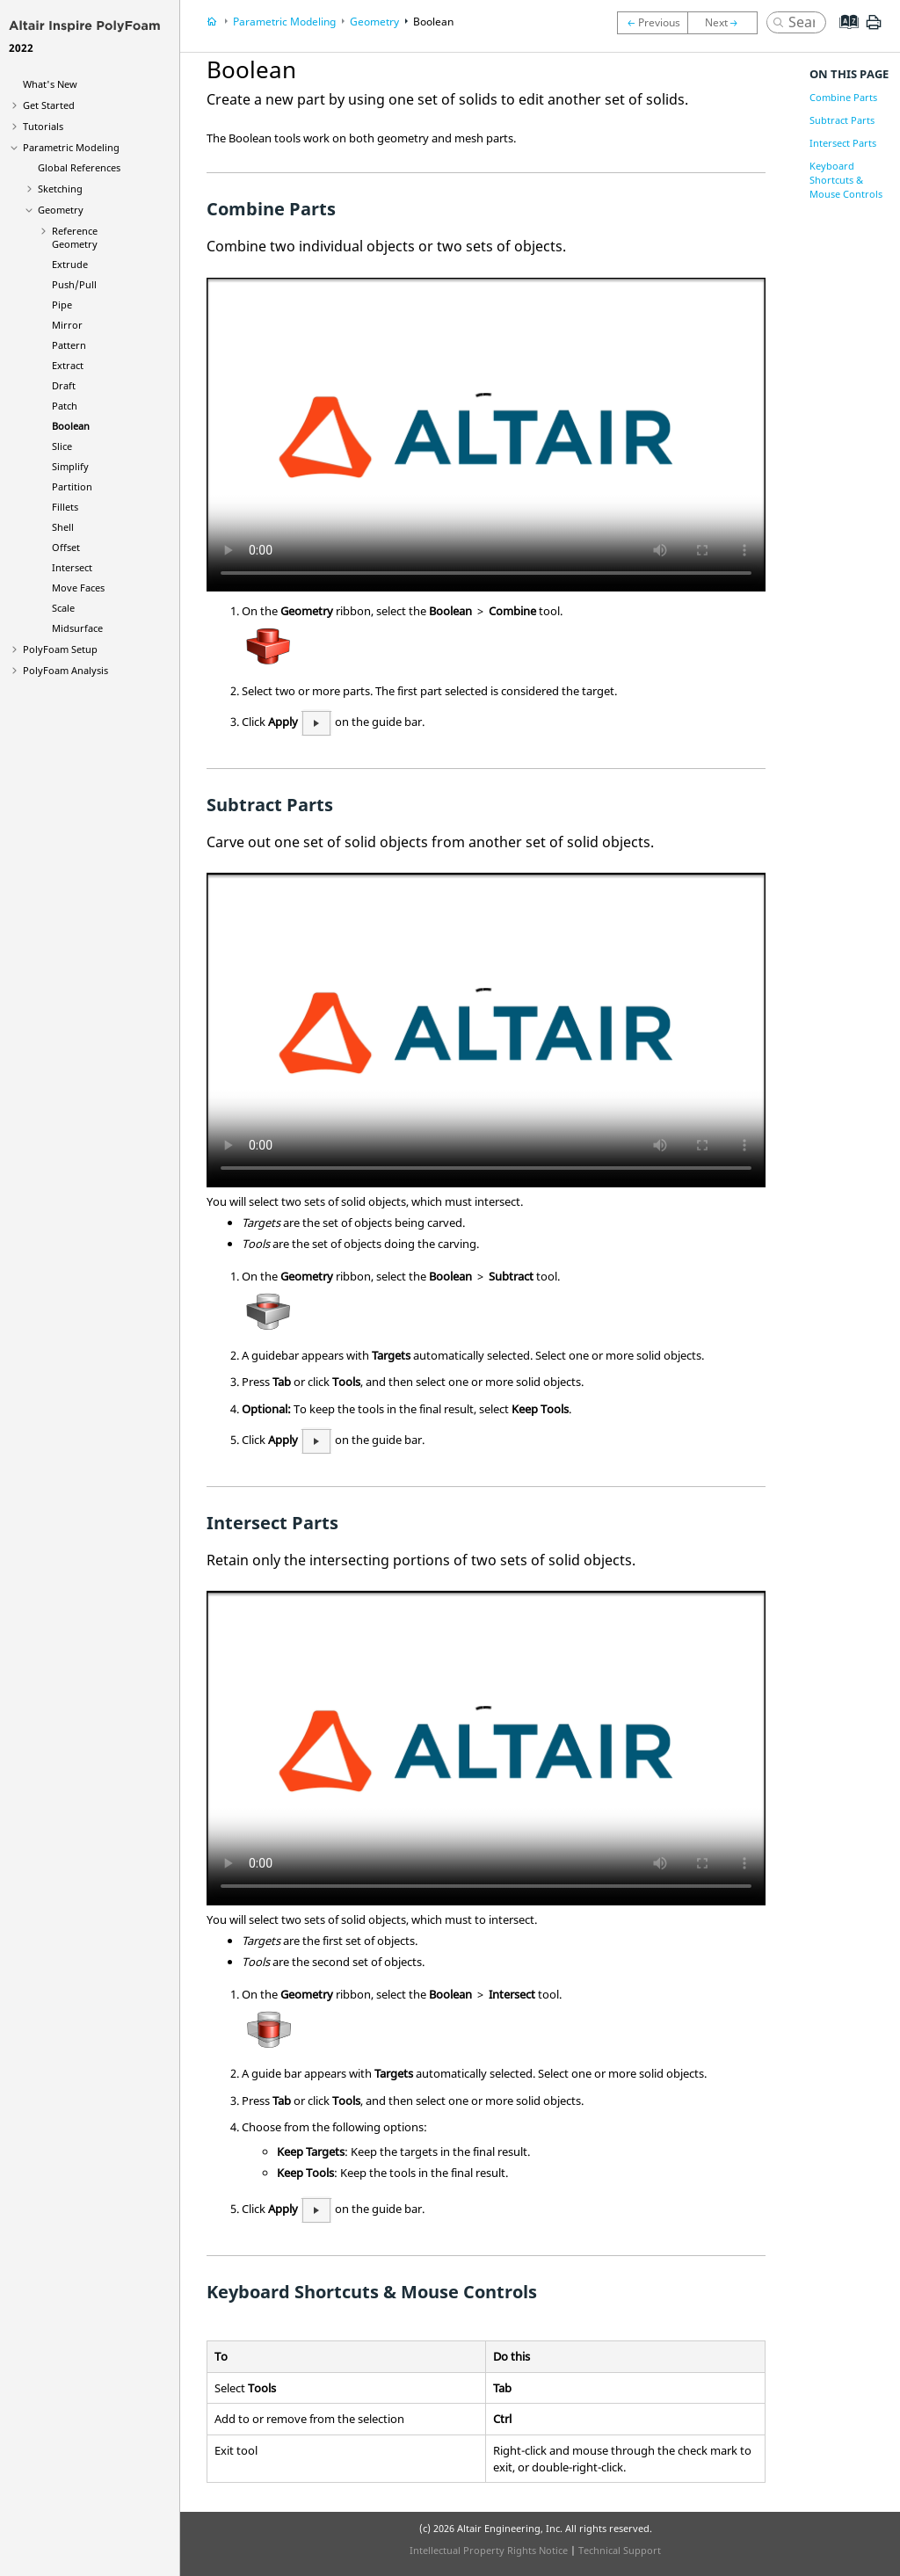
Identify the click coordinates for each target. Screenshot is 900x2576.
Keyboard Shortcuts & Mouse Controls (845, 179)
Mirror (67, 324)
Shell (63, 526)
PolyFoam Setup (60, 649)
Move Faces (78, 587)
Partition (72, 486)
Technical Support (619, 2550)
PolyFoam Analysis (65, 670)
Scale (63, 607)
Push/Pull (74, 284)
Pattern (69, 345)
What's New (50, 84)
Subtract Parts (842, 120)
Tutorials (43, 126)
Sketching (60, 188)
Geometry (60, 209)
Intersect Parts (842, 142)
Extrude (70, 264)
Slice (62, 446)
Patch (64, 405)
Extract (67, 365)
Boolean (71, 425)
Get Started (49, 105)
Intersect (72, 567)
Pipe (62, 304)
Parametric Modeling (71, 147)
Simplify (70, 466)
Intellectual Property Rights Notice (489, 2550)
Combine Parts (843, 97)
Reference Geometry (75, 237)
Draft (64, 385)
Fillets (65, 506)
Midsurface (77, 628)
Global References (79, 167)
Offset (66, 547)
